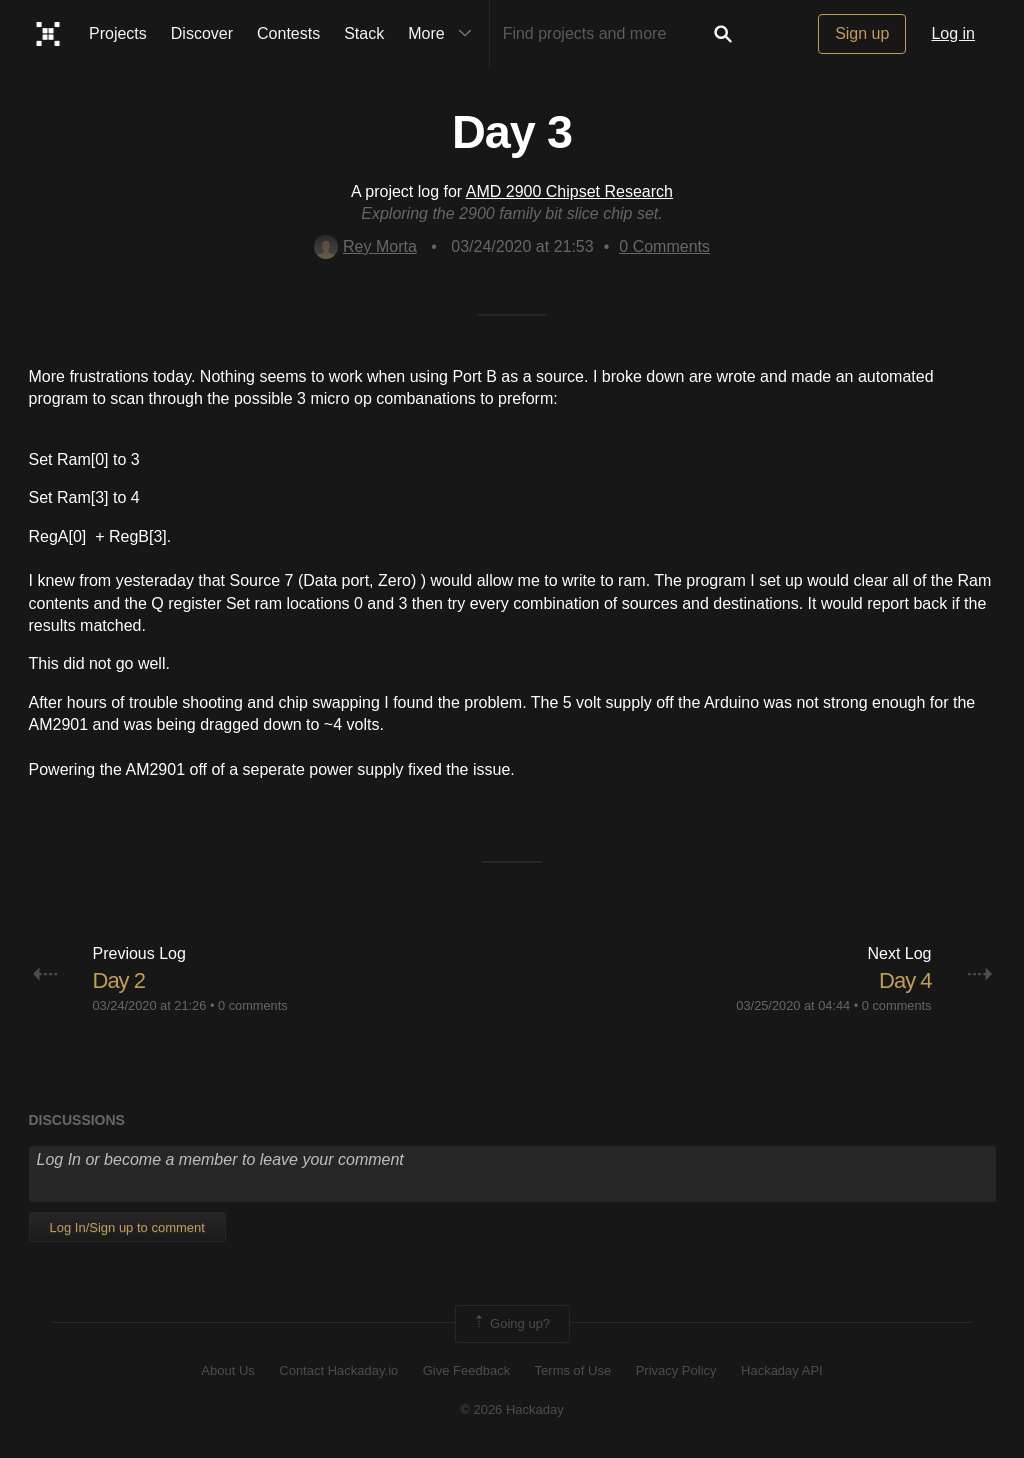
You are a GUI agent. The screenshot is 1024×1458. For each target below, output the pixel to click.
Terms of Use (573, 1370)
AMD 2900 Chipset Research (569, 191)
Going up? (511, 1324)
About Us (227, 1370)
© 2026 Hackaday (512, 1409)
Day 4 (905, 980)
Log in (953, 33)
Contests (288, 33)
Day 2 (119, 980)
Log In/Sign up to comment (127, 1227)
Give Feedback (466, 1370)
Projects (118, 33)
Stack (364, 33)
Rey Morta (365, 246)
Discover (202, 33)
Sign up (862, 33)
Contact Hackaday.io (338, 1370)
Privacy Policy (676, 1370)
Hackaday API (782, 1370)
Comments (664, 246)
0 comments (253, 1005)
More (444, 34)
